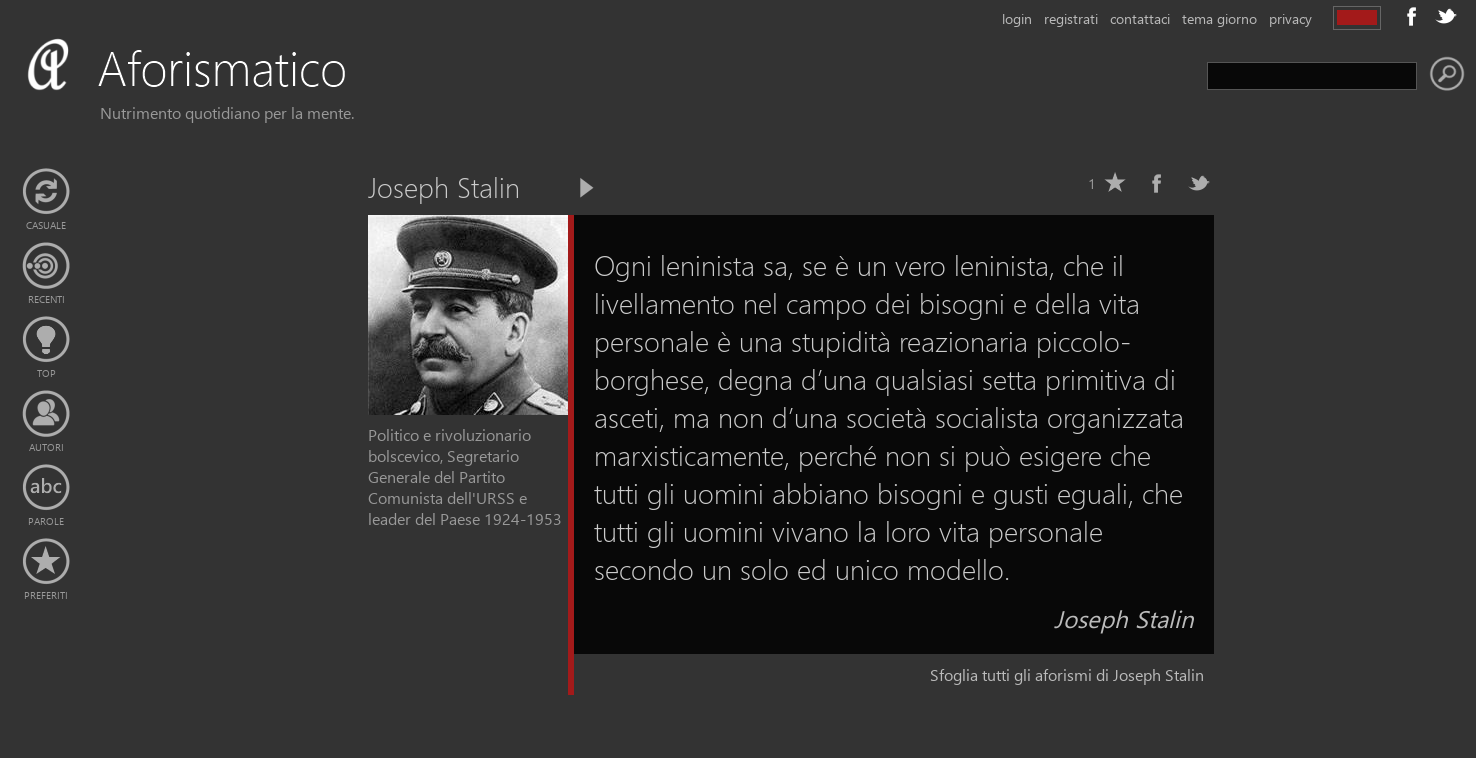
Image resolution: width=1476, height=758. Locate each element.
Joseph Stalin (1124, 618)
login (1017, 18)
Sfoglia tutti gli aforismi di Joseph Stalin (1067, 674)
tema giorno (1219, 18)
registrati (1071, 18)
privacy (1290, 18)
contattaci (1140, 18)
